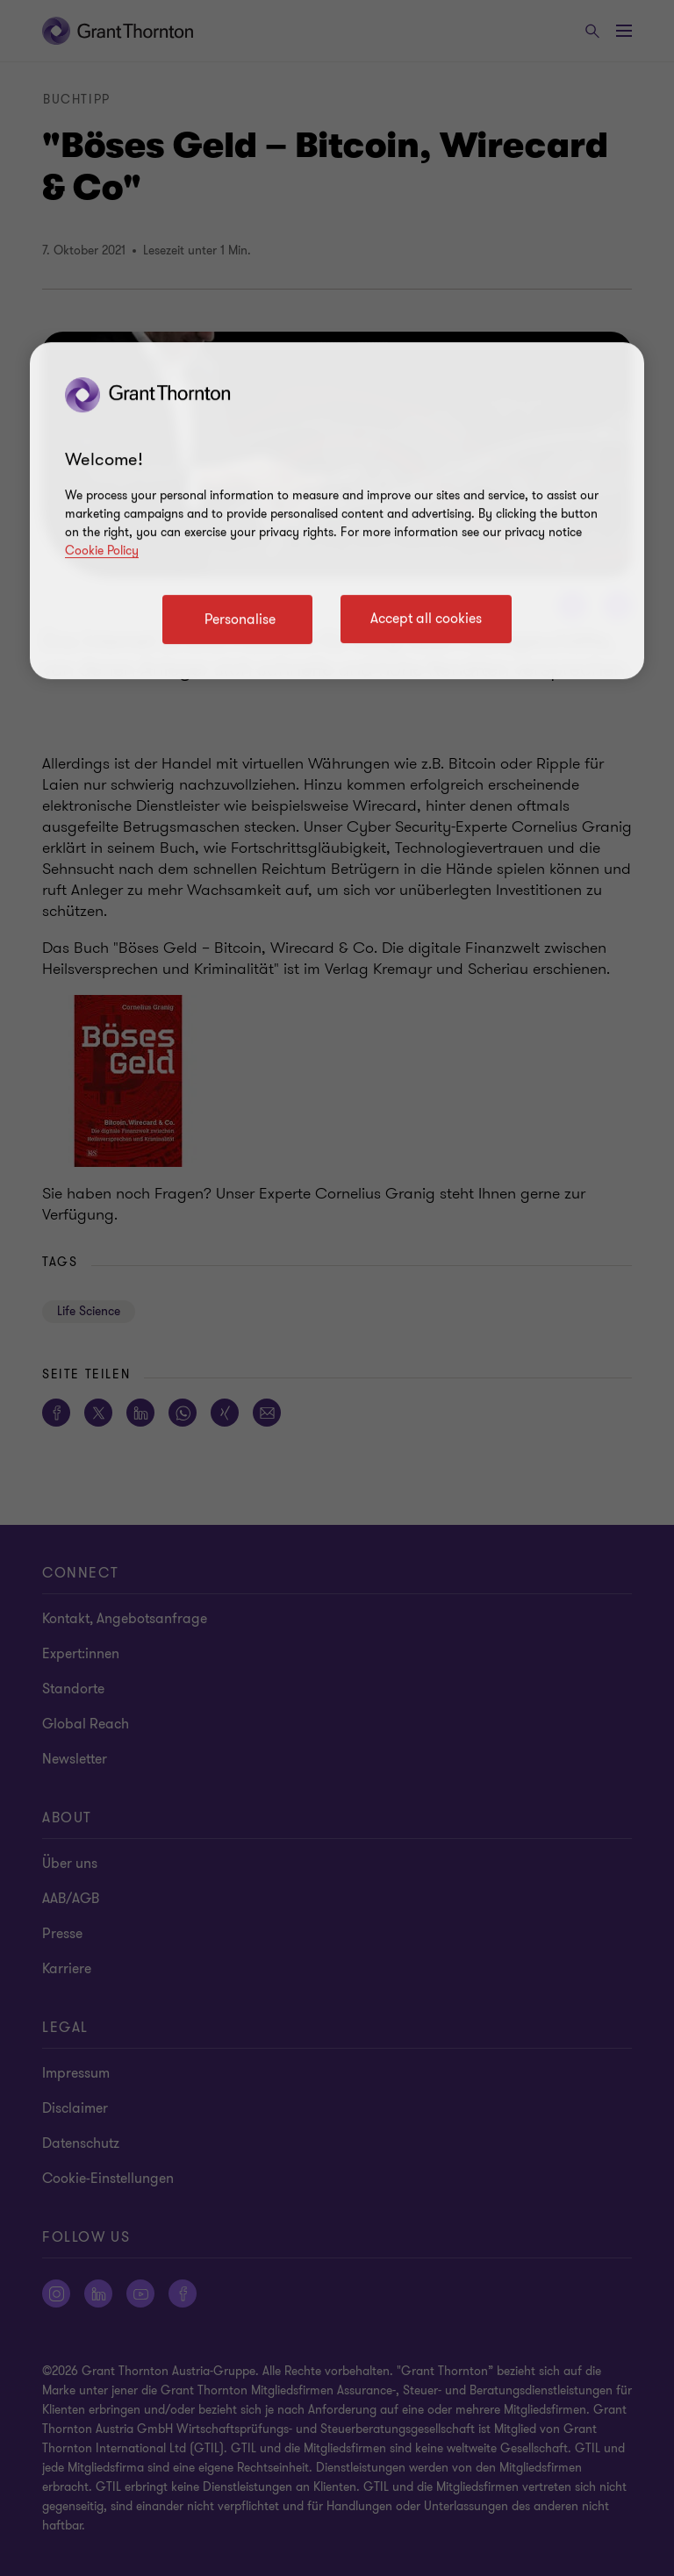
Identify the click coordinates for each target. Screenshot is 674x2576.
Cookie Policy (102, 550)
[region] (337, 510)
